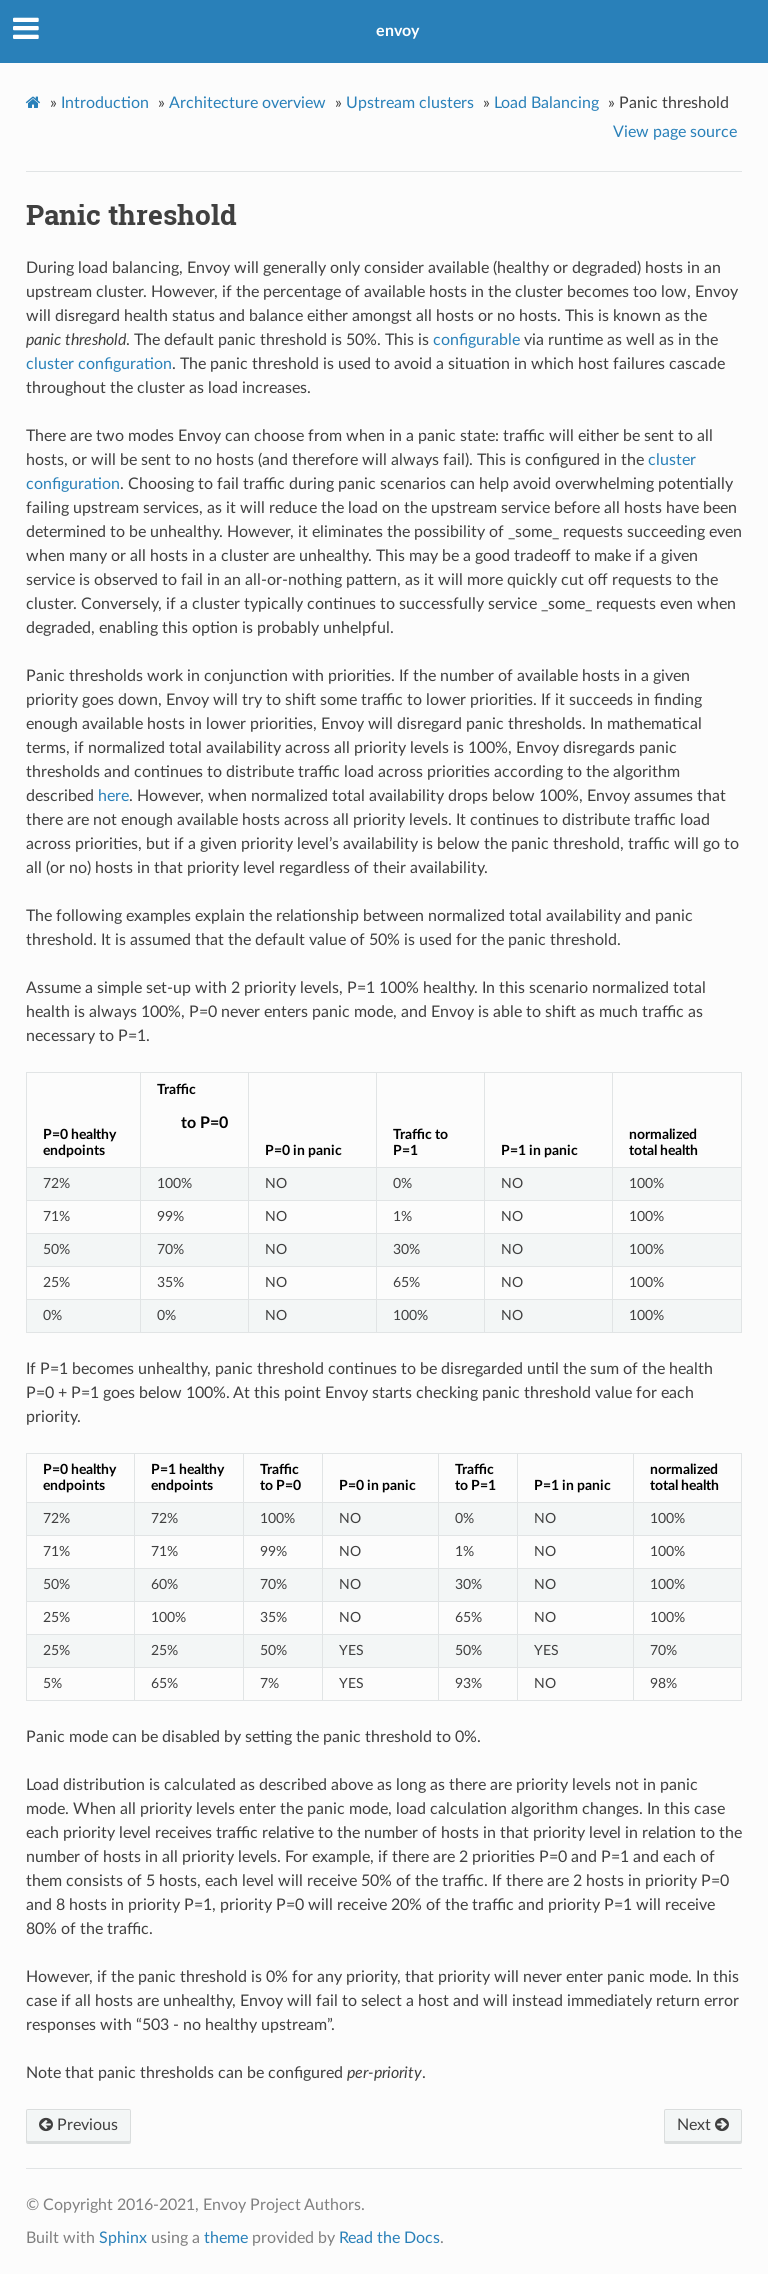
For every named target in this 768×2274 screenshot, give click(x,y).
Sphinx (123, 2238)
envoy (397, 31)
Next (703, 2125)
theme (226, 2238)
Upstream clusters (410, 103)
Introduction (105, 103)
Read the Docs (389, 2238)
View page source (675, 132)
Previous (78, 2125)
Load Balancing (546, 103)
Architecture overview (247, 103)
